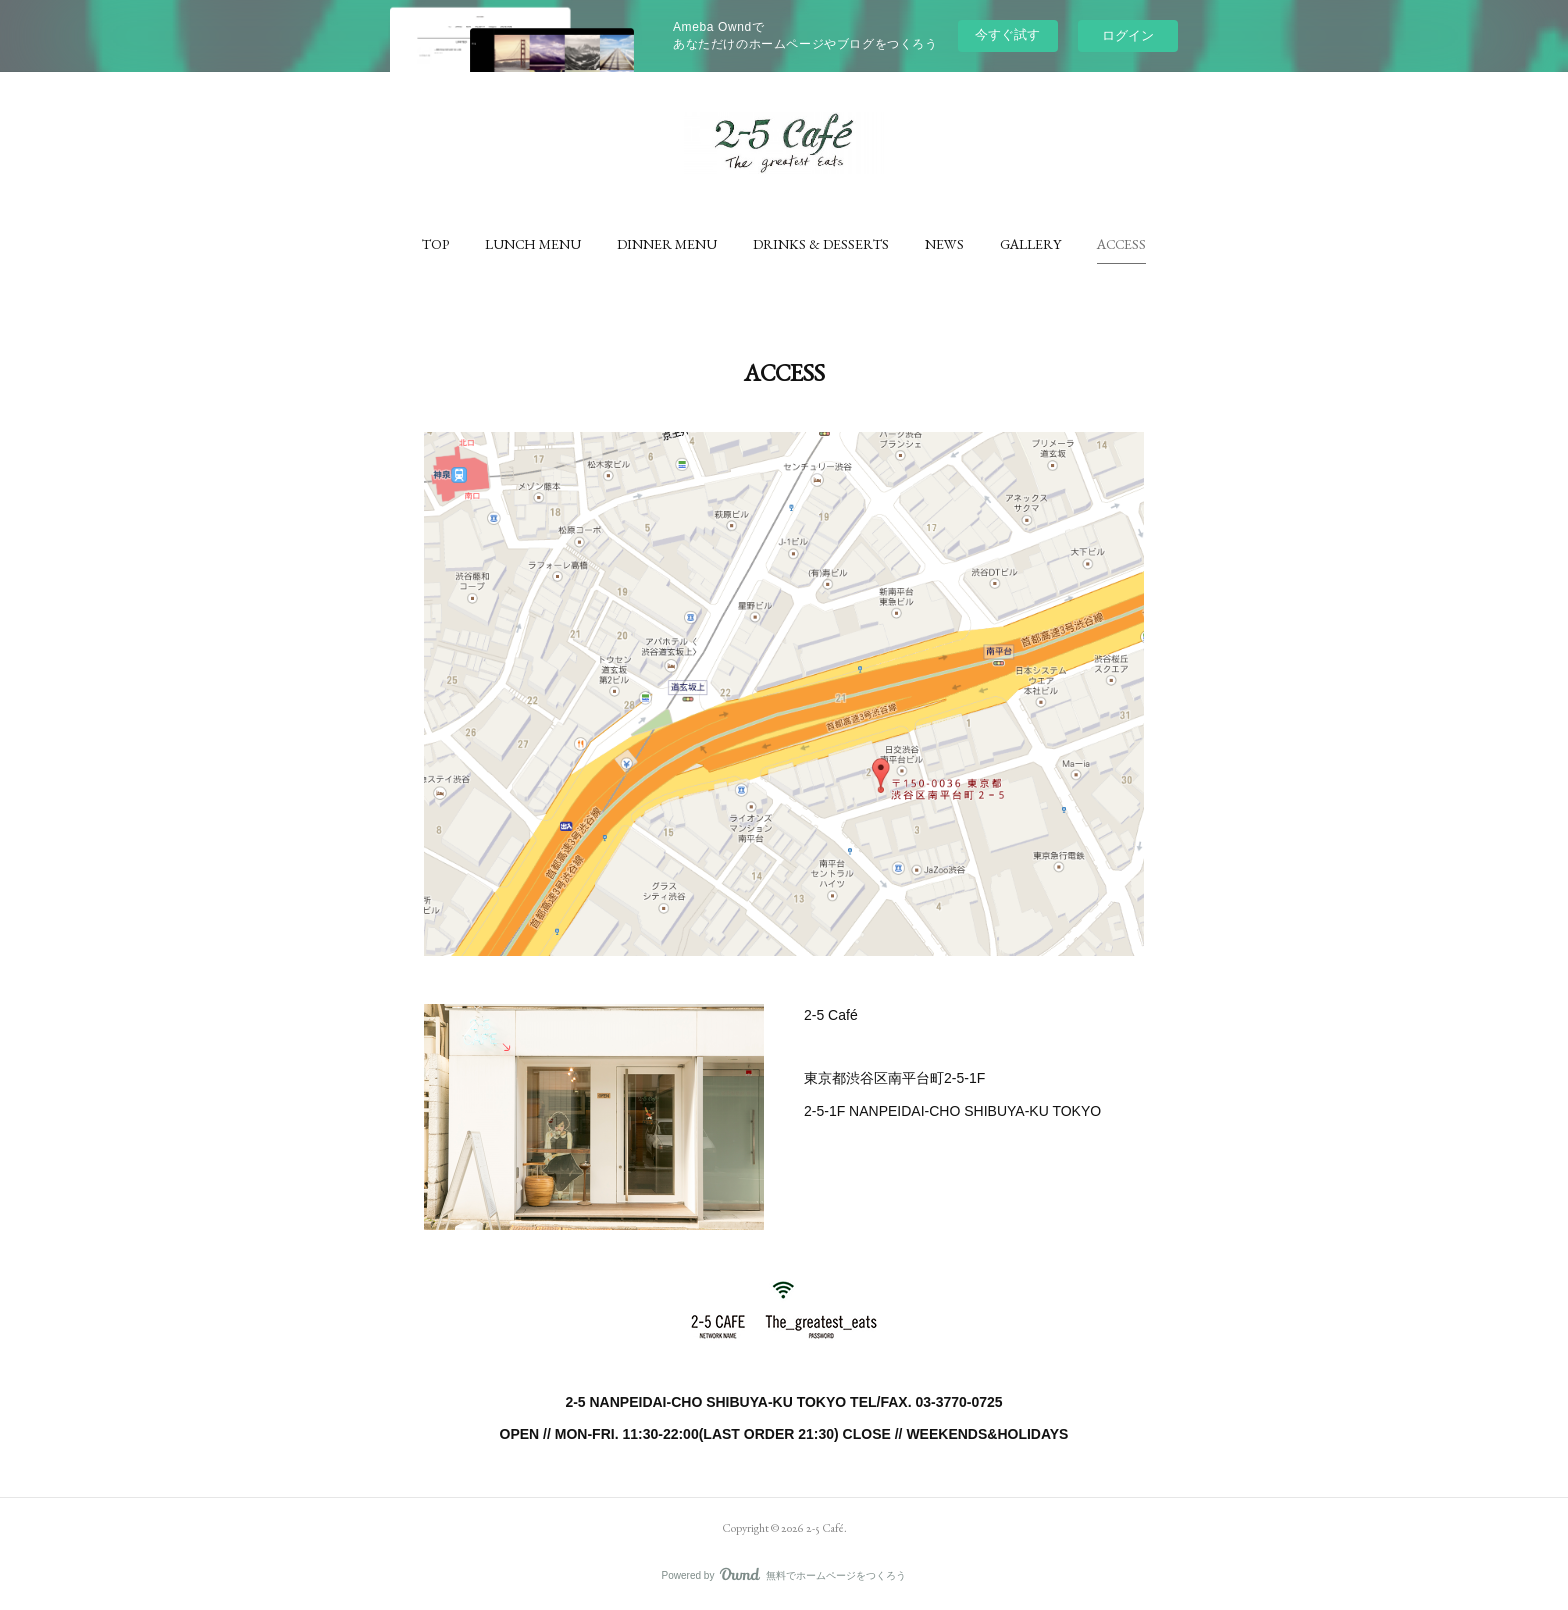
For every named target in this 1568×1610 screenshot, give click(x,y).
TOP (435, 244)
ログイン (1128, 35)
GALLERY (1030, 244)
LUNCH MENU (533, 244)
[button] (435, 244)
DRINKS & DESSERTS (821, 244)
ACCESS (1121, 244)
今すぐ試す (1007, 34)
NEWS (944, 244)
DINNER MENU (667, 244)
